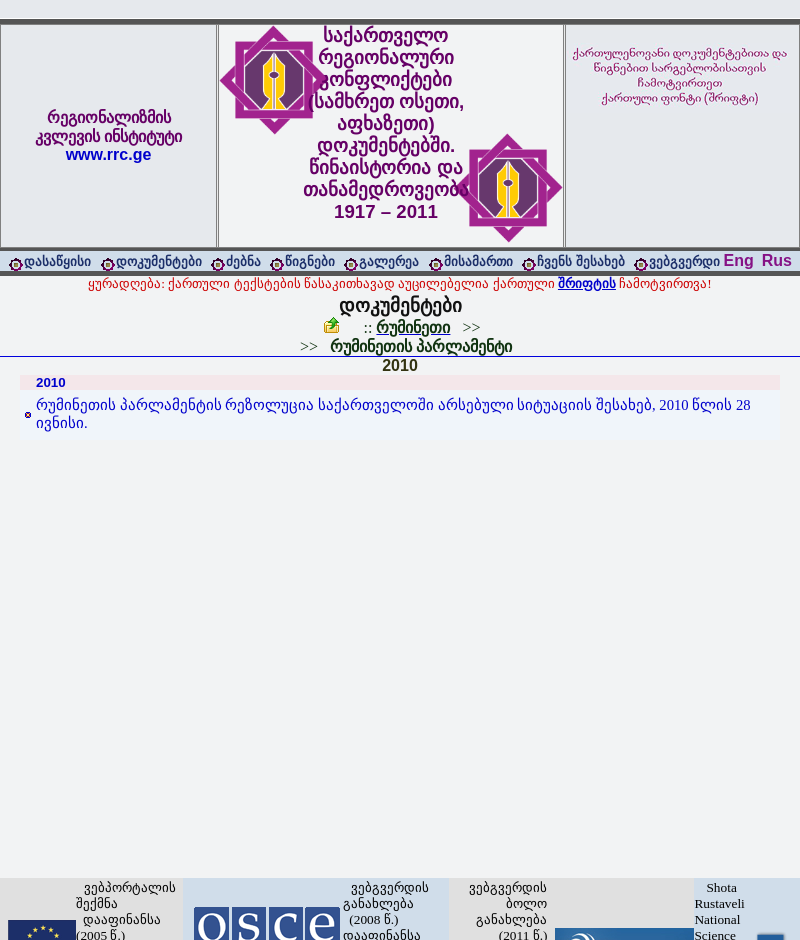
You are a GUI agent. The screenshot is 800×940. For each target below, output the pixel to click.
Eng (739, 260)
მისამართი (478, 261)
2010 (400, 365)
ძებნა (243, 261)
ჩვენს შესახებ (581, 261)
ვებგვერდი (684, 261)
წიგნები (310, 261)
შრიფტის (587, 283)
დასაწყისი (57, 261)
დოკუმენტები (159, 261)
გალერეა (389, 261)
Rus (777, 260)
